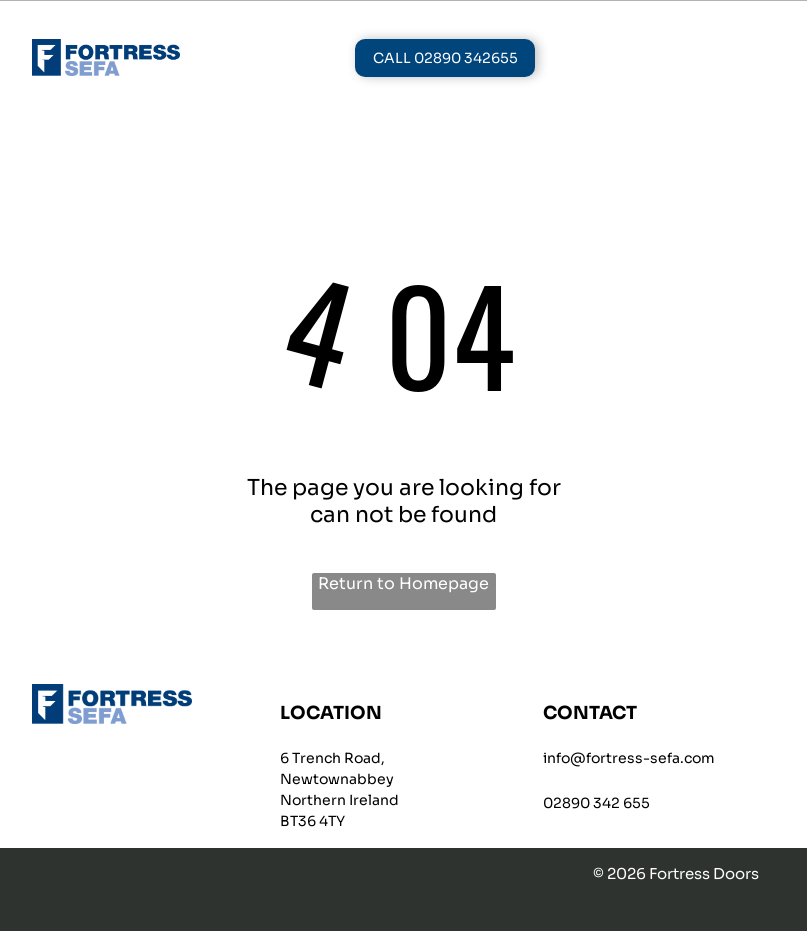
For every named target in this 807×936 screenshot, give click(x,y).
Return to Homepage (403, 587)
